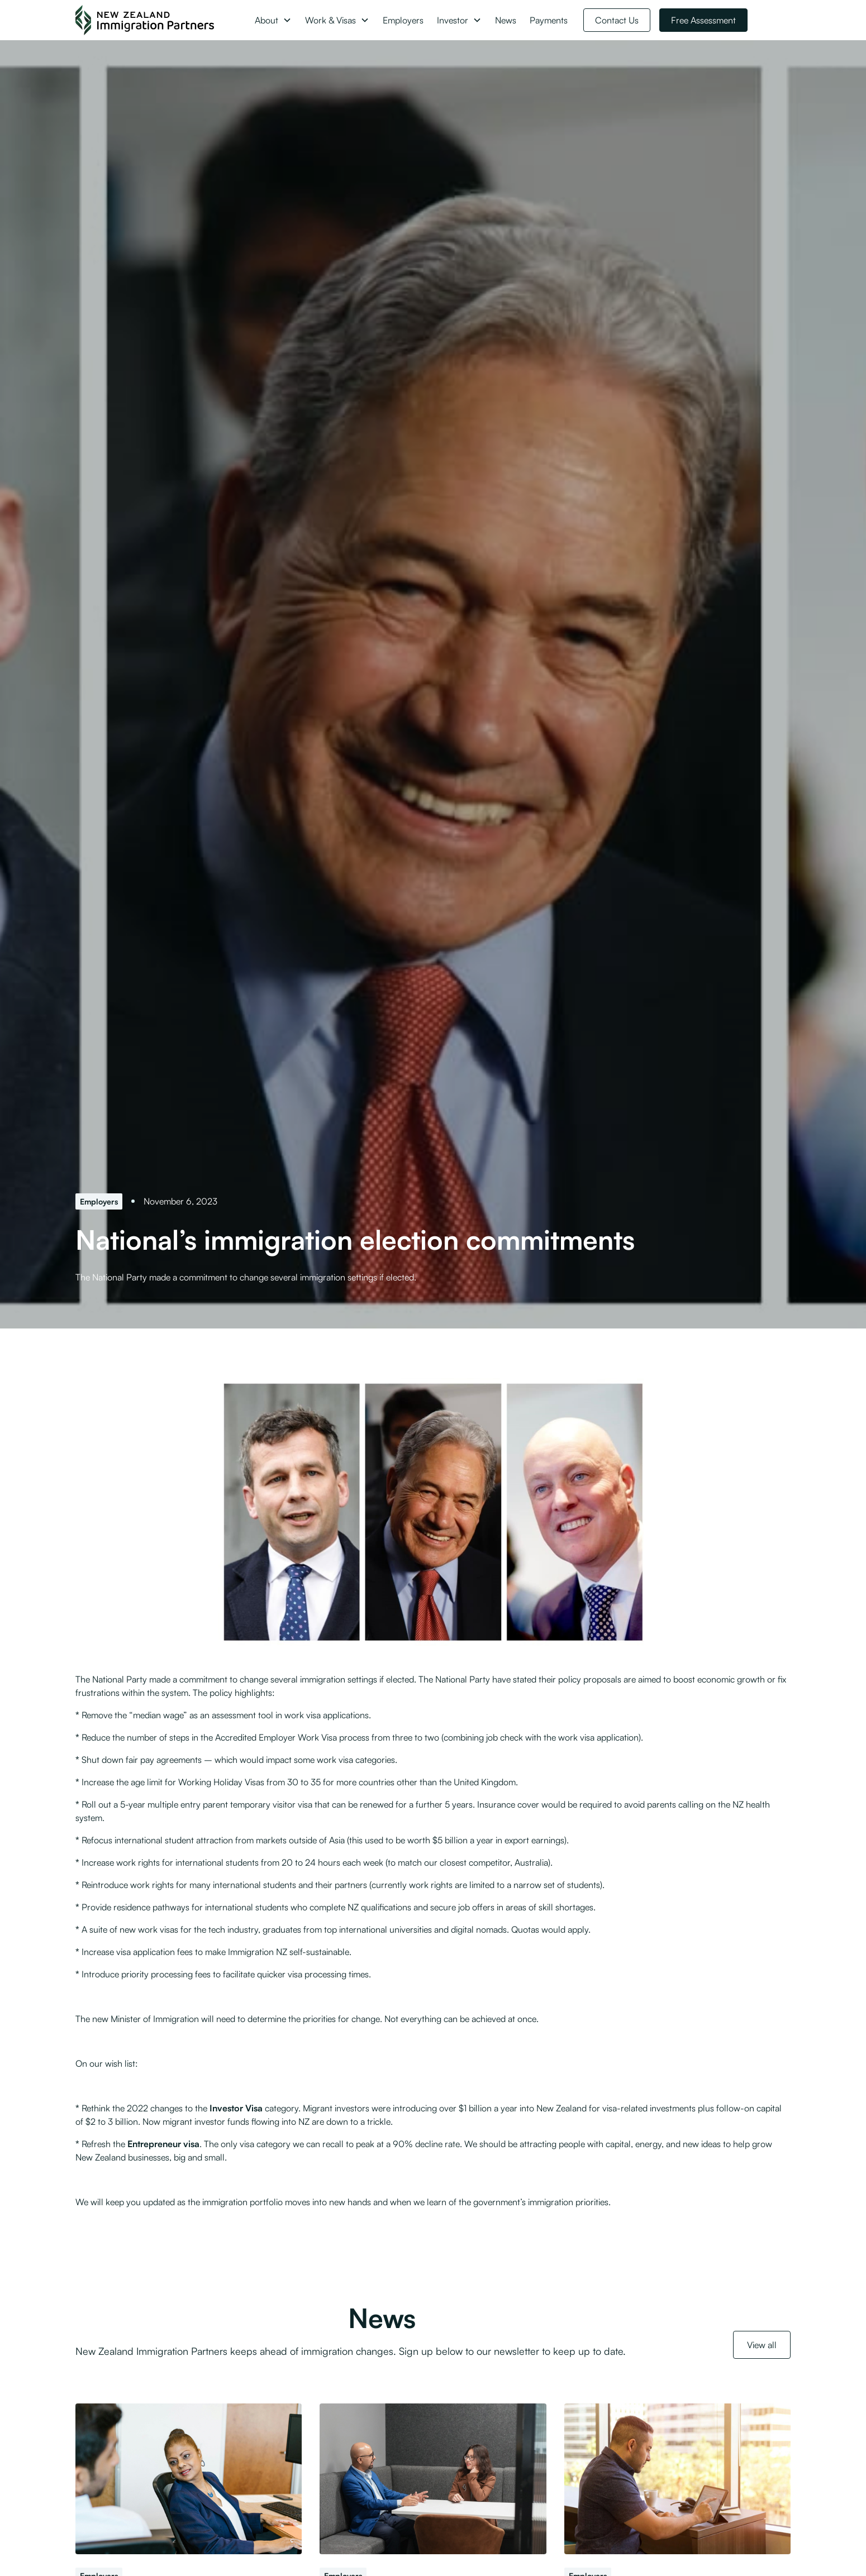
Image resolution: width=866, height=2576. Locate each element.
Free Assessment (703, 20)
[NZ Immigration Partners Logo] (144, 20)
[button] (273, 20)
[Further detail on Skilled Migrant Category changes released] (188, 2478)
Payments (549, 20)
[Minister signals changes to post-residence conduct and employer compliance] (433, 2478)
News (505, 20)
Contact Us (617, 20)
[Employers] (98, 1201)
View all (762, 2344)
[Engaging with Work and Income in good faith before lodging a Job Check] (677, 2478)
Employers (403, 20)
